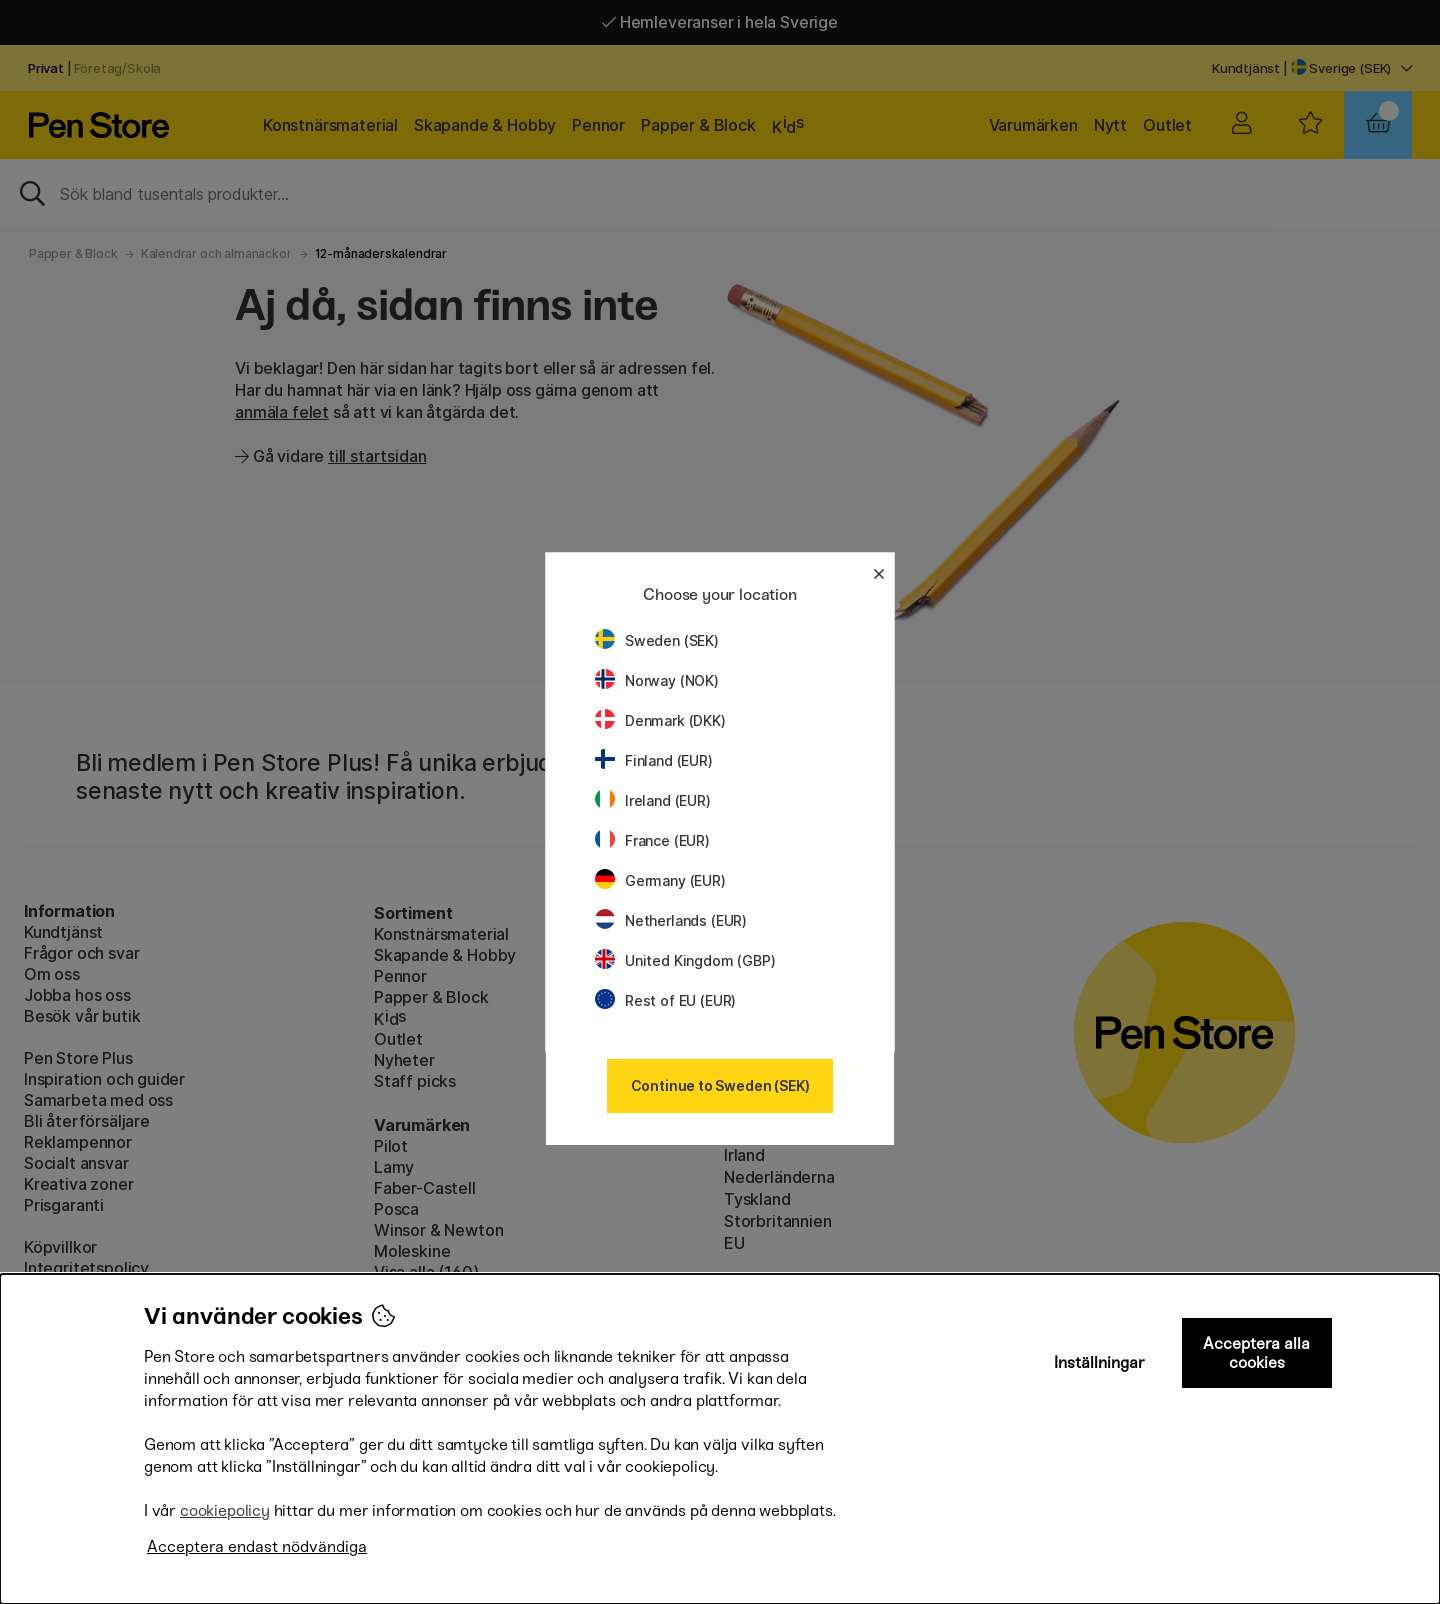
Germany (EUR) (660, 880)
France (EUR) (652, 840)
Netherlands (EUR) (671, 920)
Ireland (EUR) (653, 800)
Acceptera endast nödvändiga (257, 1546)
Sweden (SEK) (657, 640)
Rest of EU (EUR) (665, 1000)
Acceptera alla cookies (1256, 1353)
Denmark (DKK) (660, 720)
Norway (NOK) (657, 680)
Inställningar (1099, 1362)
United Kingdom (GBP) (685, 960)
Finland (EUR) (654, 760)
